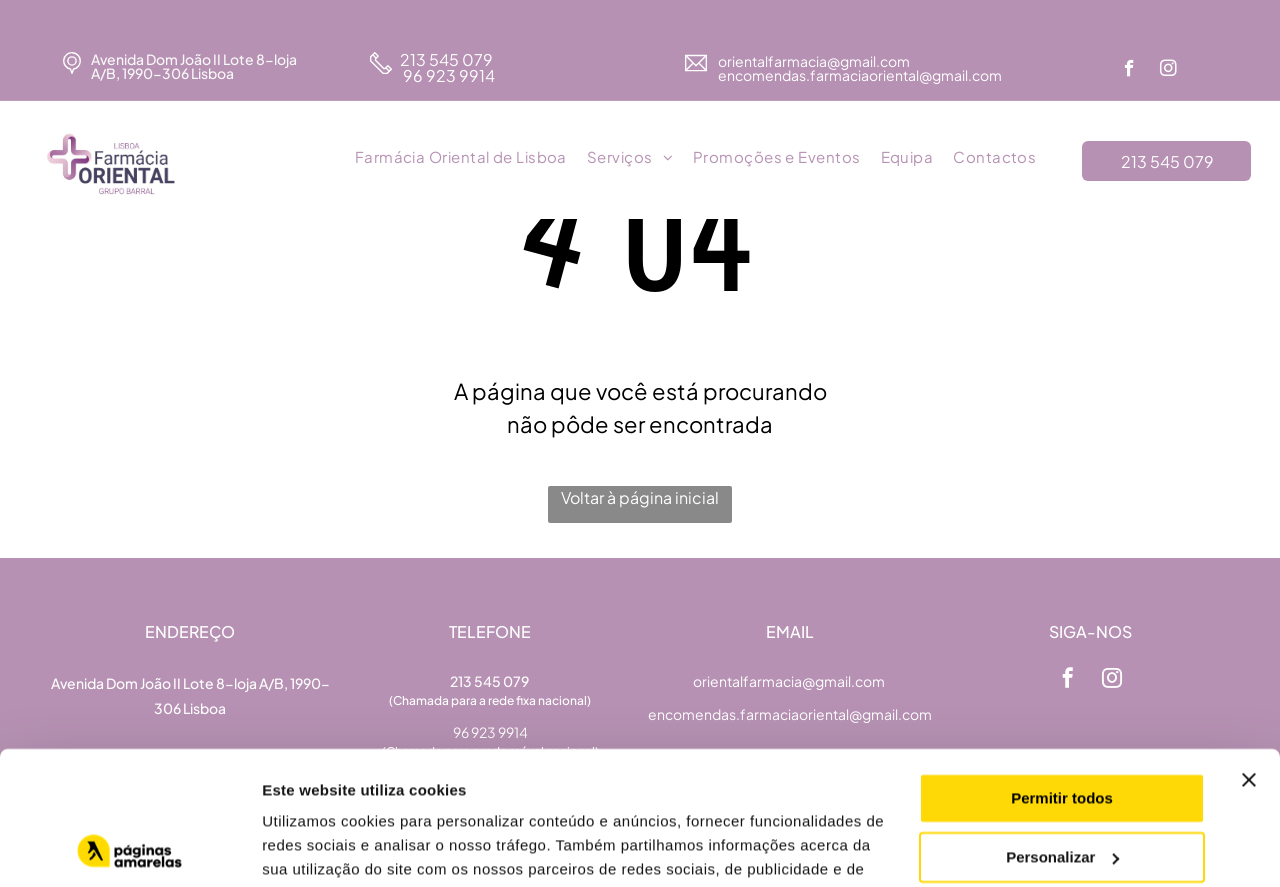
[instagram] (1168, 71)
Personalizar (1062, 731)
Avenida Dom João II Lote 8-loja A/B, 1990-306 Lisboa (194, 66)
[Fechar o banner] (1249, 655)
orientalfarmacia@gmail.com (815, 61)
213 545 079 (446, 59)
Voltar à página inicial (640, 497)
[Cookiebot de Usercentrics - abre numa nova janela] (129, 848)
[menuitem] (461, 158)
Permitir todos (1062, 673)
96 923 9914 (447, 75)
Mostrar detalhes (323, 847)
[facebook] (1129, 71)
